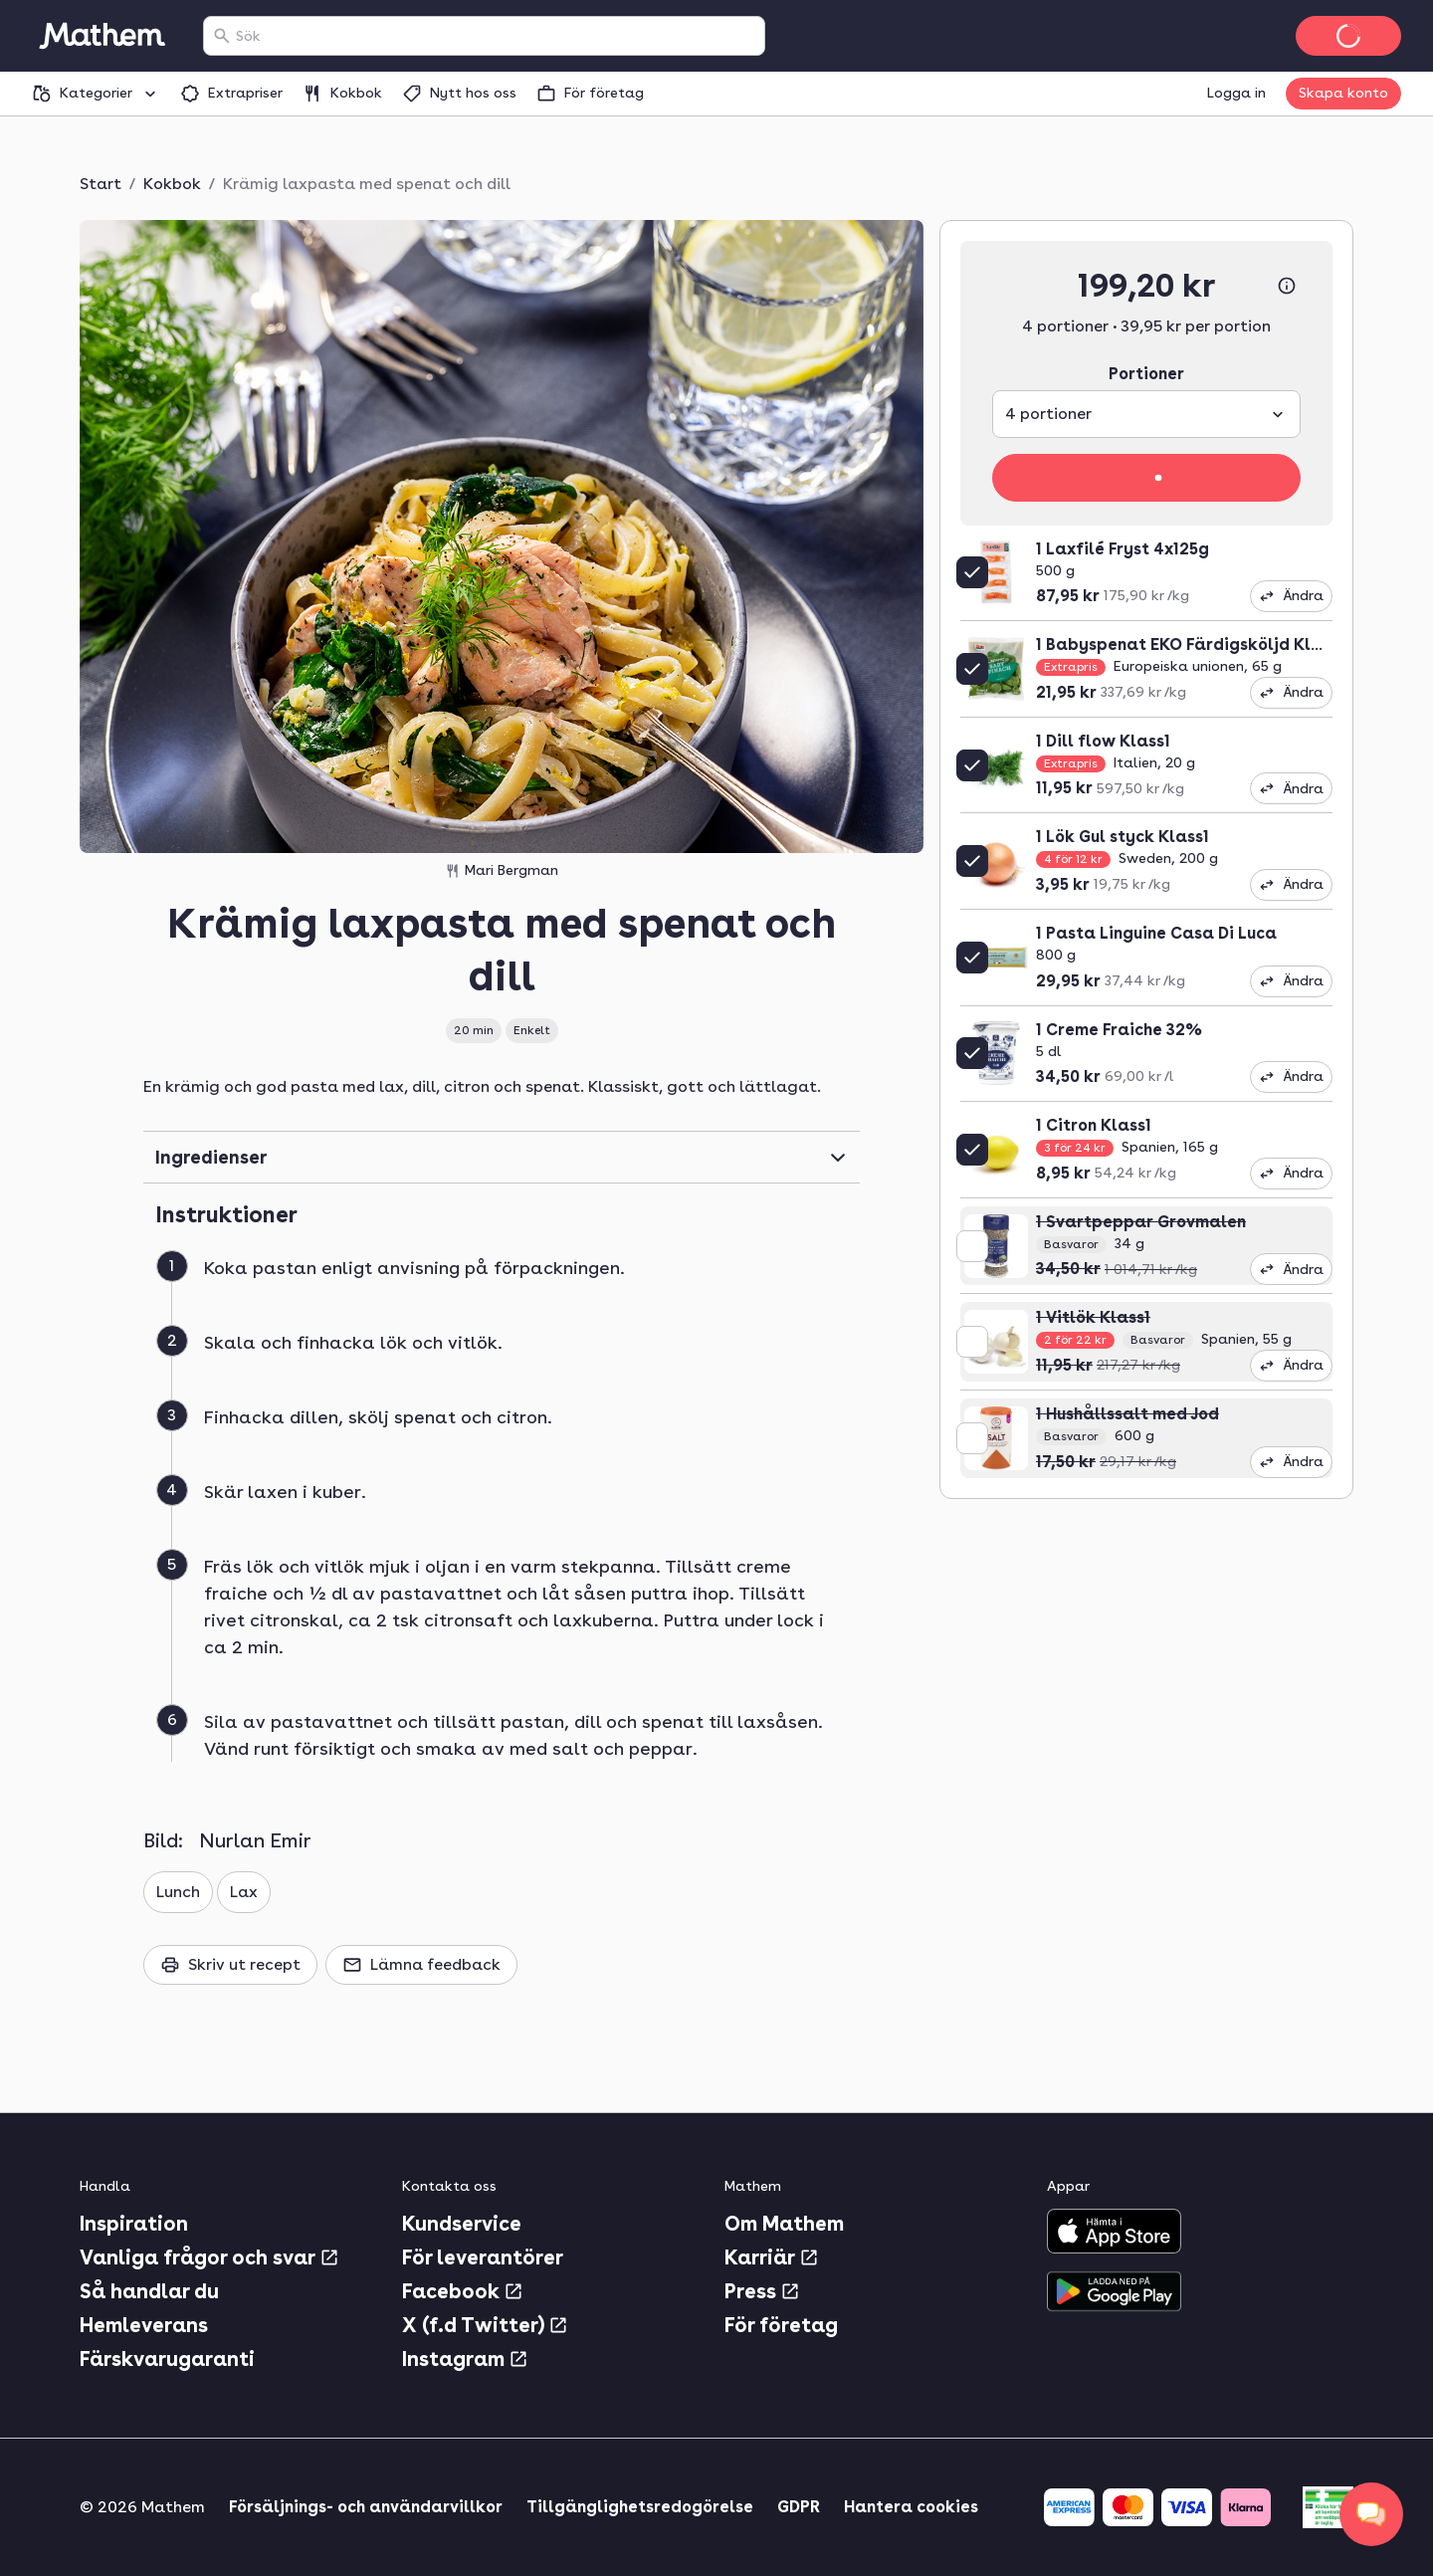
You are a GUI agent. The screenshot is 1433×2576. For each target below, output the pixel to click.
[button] (509, 1291)
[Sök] (222, 36)
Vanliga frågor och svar (209, 2257)
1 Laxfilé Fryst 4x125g (1122, 548)
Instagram (465, 2359)
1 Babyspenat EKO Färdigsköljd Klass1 (1190, 644)
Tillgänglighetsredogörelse (639, 2506)
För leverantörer (482, 2257)
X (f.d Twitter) (485, 2325)
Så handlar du (149, 2291)
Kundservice (461, 2224)
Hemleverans (144, 2325)
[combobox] (496, 36)
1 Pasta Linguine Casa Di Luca (1156, 933)
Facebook (462, 2291)
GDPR (798, 2506)
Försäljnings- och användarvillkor (366, 2506)
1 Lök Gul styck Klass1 (1122, 836)
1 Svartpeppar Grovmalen (1141, 1221)
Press (762, 2291)
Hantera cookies (911, 2506)
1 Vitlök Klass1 (1093, 1317)
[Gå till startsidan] (101, 36)
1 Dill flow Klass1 (1103, 741)
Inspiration (134, 2224)
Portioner (1146, 373)
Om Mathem (784, 2224)
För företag (781, 2325)
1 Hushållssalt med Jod (1127, 1413)
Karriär (771, 2257)
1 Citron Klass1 (1093, 1125)
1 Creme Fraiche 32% (1119, 1029)
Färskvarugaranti (167, 2359)
